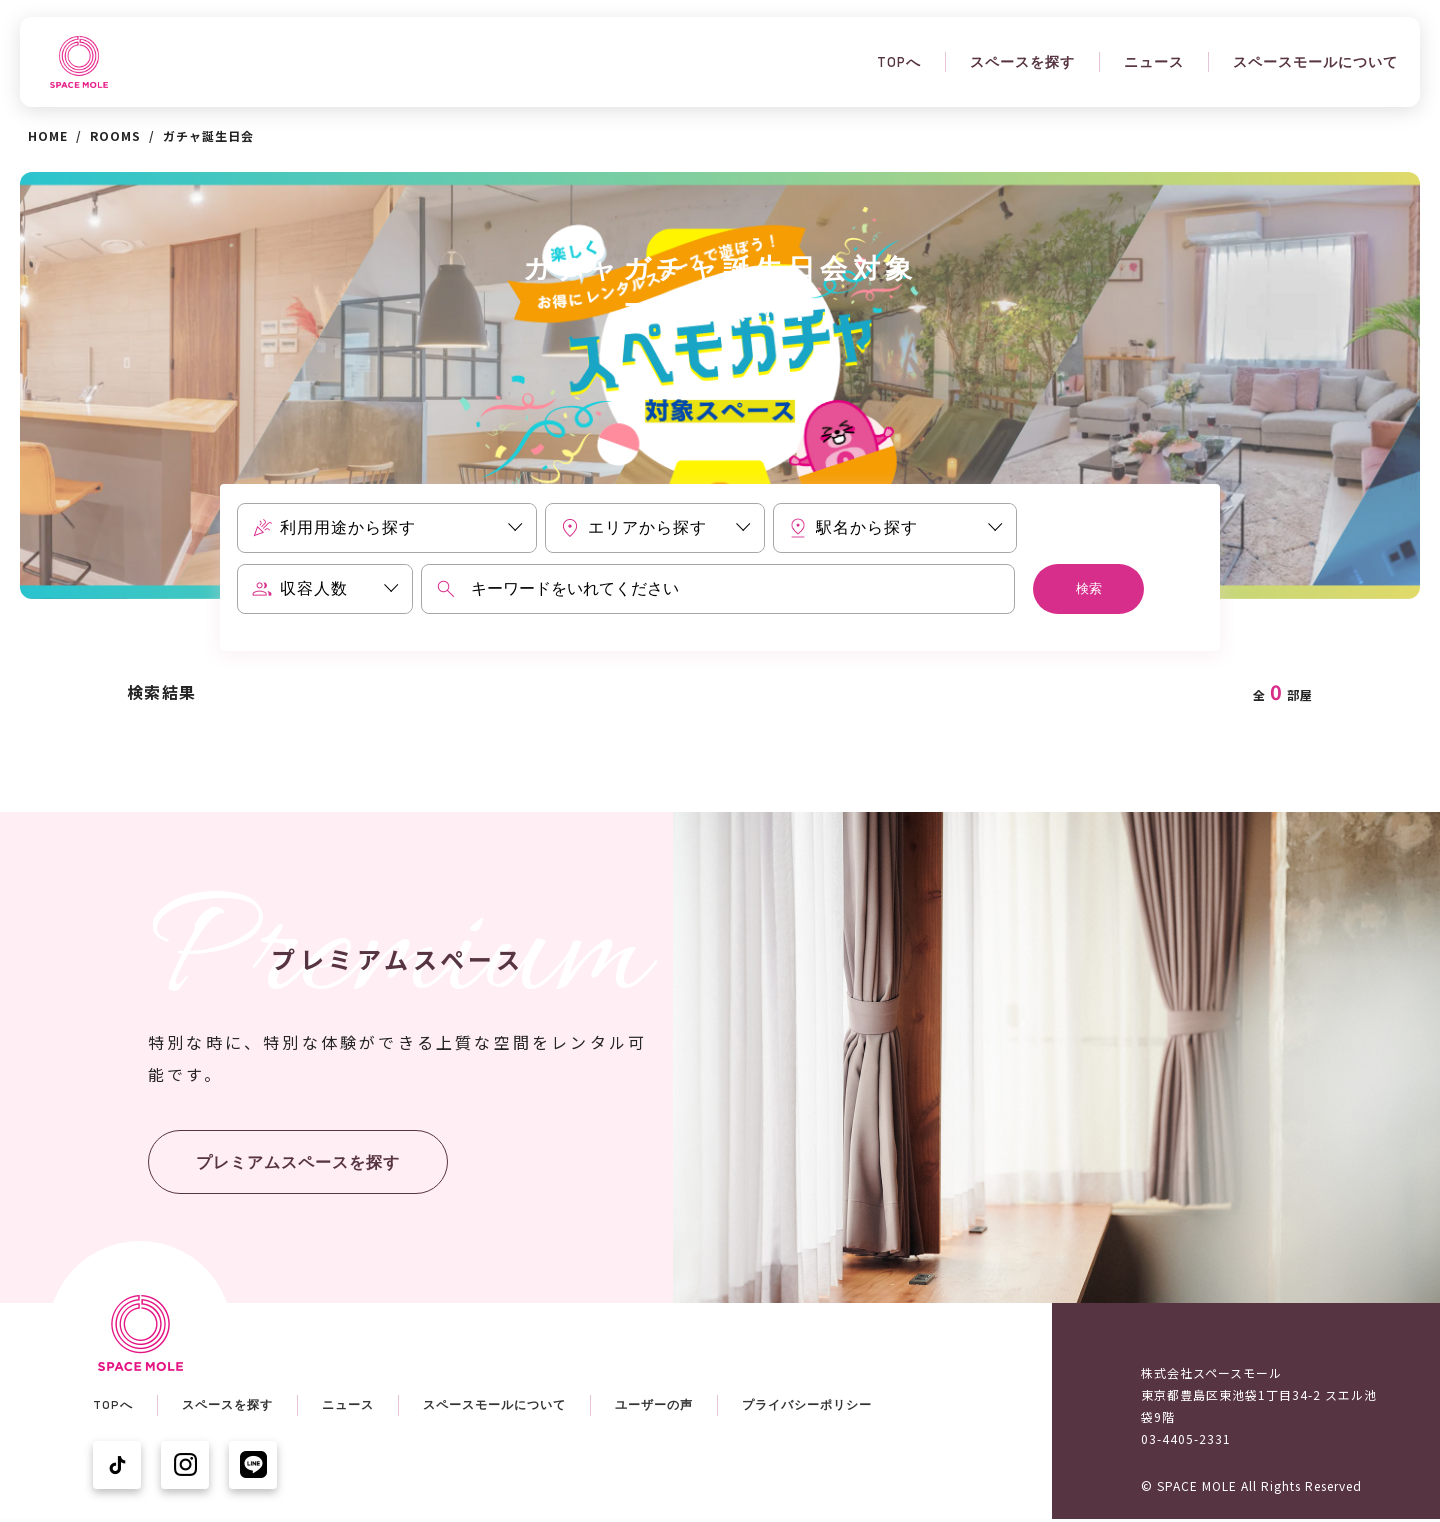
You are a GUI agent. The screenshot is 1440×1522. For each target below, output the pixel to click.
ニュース (1154, 62)
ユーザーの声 (654, 1405)
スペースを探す (1022, 62)
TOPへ (899, 62)
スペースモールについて (1315, 62)
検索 (1089, 588)
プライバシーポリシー (807, 1405)
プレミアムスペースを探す (298, 1162)
